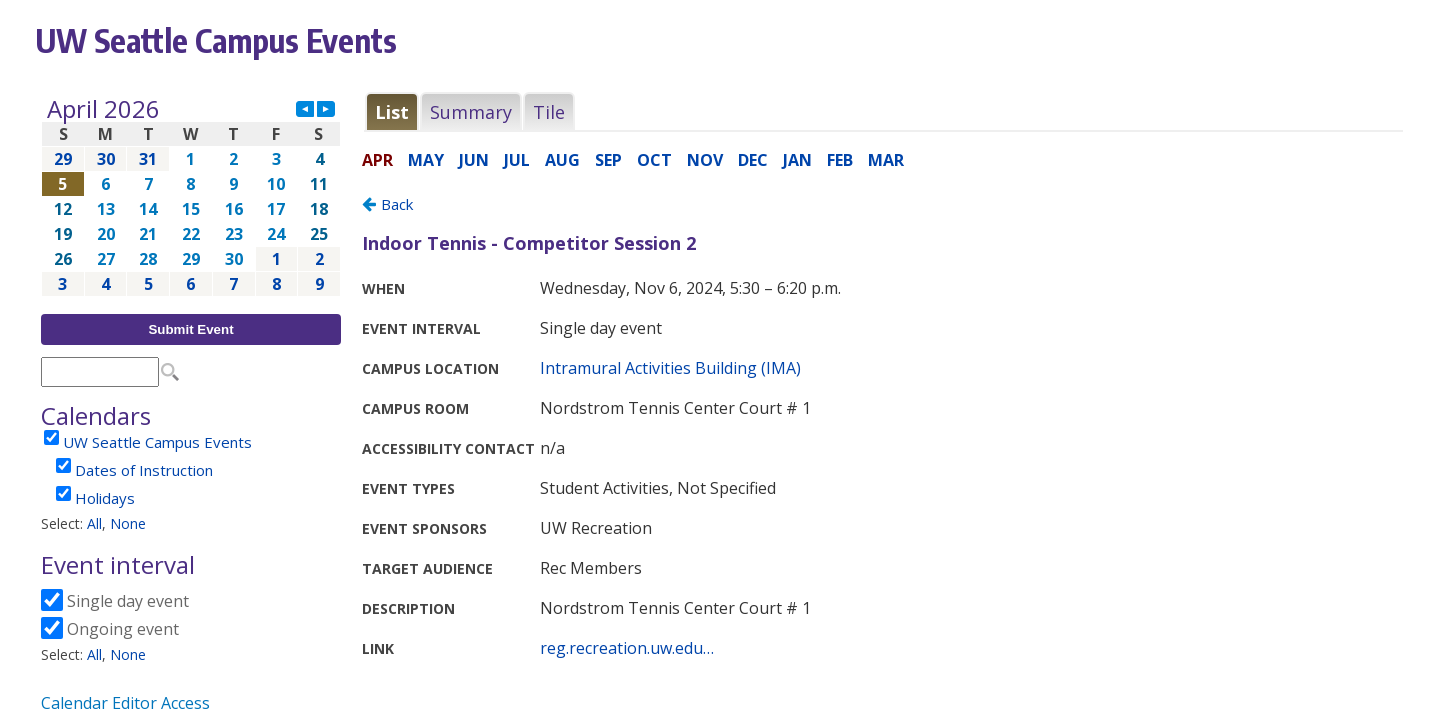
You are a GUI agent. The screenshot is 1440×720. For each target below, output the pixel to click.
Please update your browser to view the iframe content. (191, 196)
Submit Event (190, 329)
